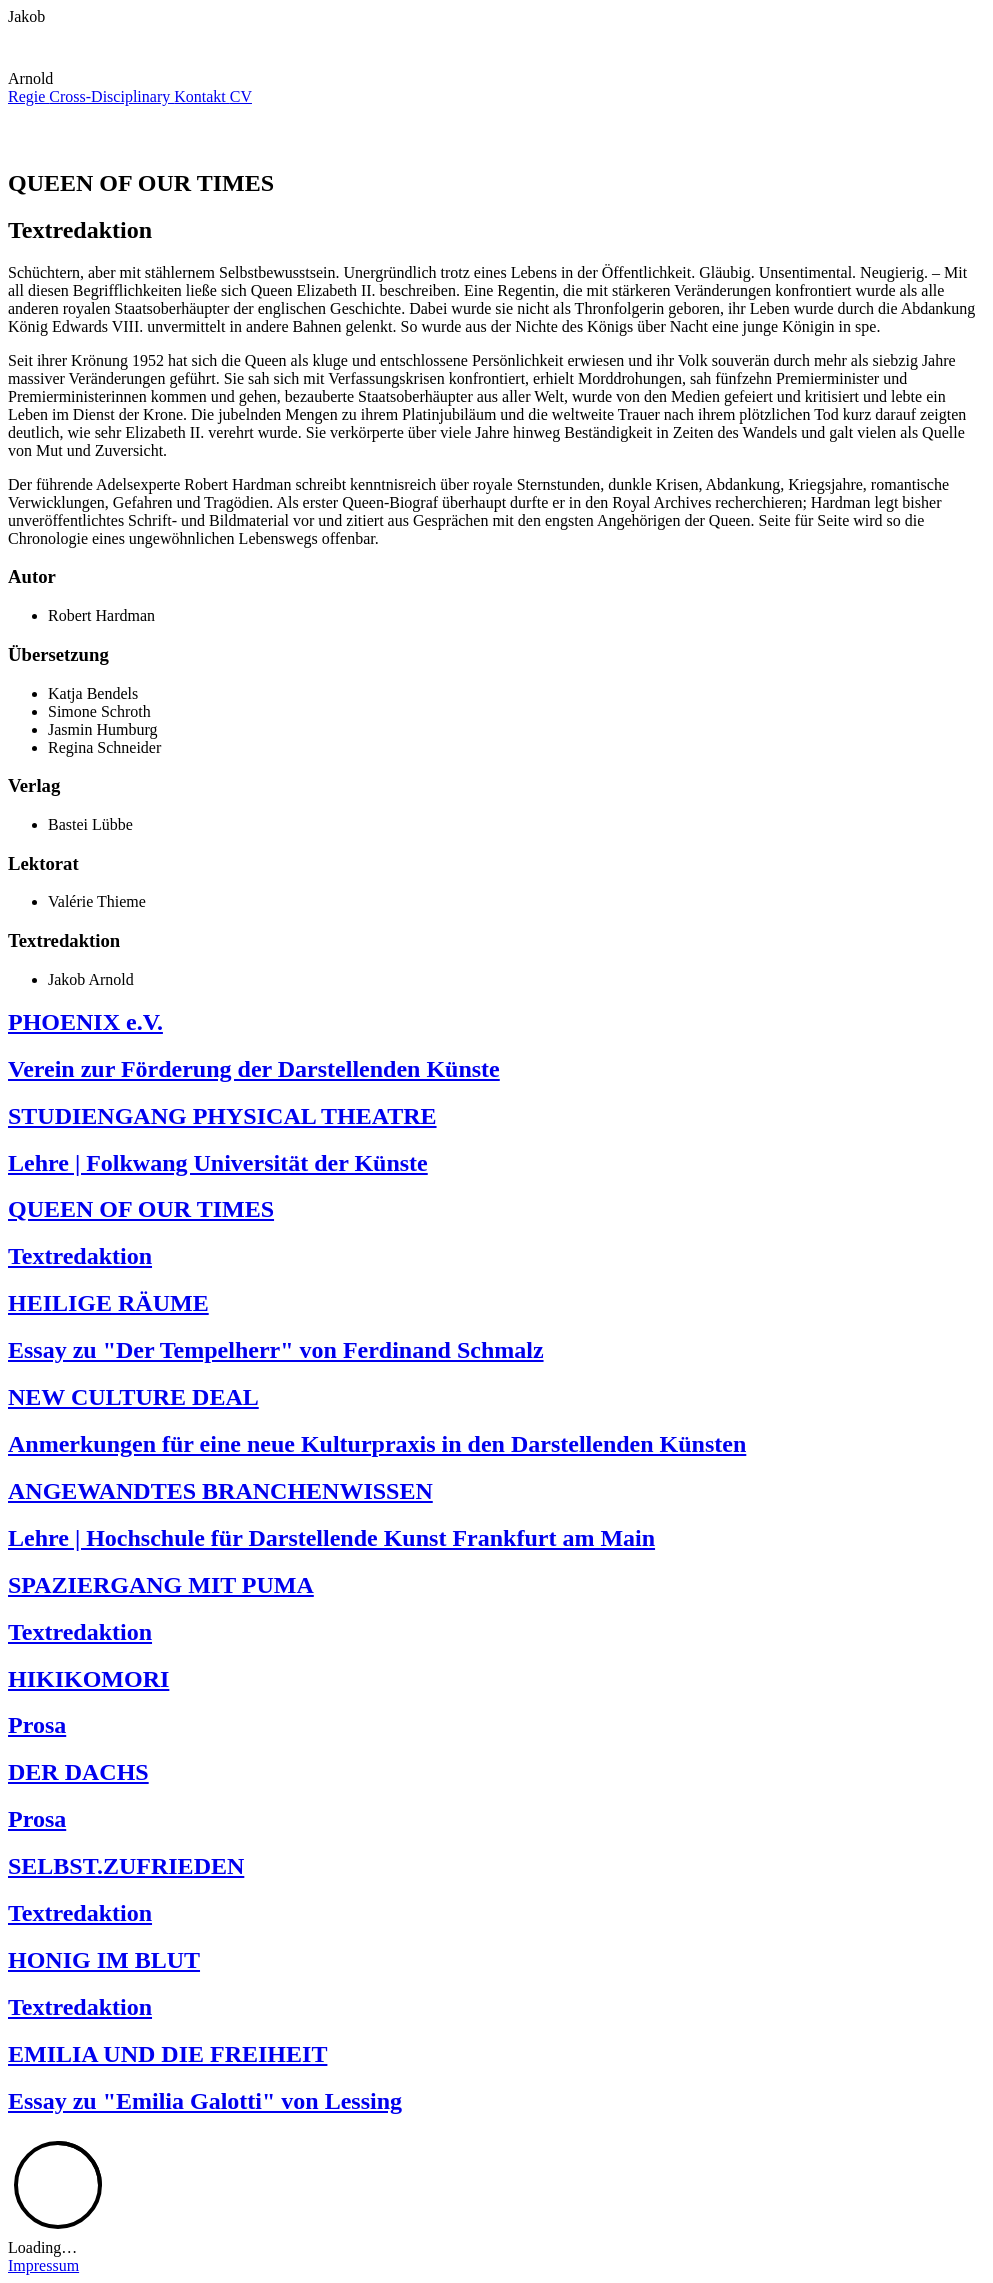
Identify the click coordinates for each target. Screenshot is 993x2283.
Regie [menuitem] (28, 96)
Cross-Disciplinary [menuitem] (111, 96)
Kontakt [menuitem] (202, 96)
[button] (36, 60)
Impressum (43, 2265)
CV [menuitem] (241, 96)
